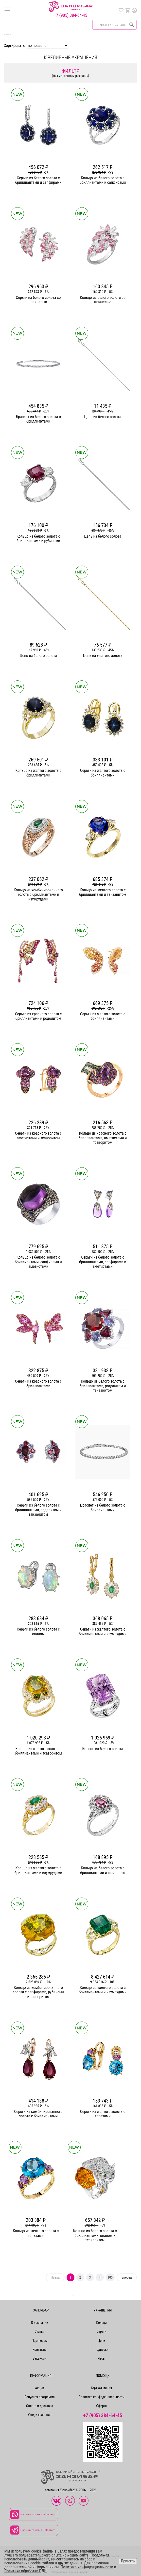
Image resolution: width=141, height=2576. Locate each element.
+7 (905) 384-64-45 (70, 15)
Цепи (101, 2341)
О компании (39, 2323)
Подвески (101, 2349)
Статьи (39, 2331)
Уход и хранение (40, 2415)
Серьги (101, 2331)
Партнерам (39, 2341)
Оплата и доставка (39, 2406)
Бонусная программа (39, 2397)
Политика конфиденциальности (101, 2397)
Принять (128, 2561)
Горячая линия (101, 2388)
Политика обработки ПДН (25, 2571)
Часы (101, 2358)
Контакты (40, 2349)
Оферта (101, 2406)
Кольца (101, 2323)
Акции (39, 2388)
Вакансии (40, 2358)
